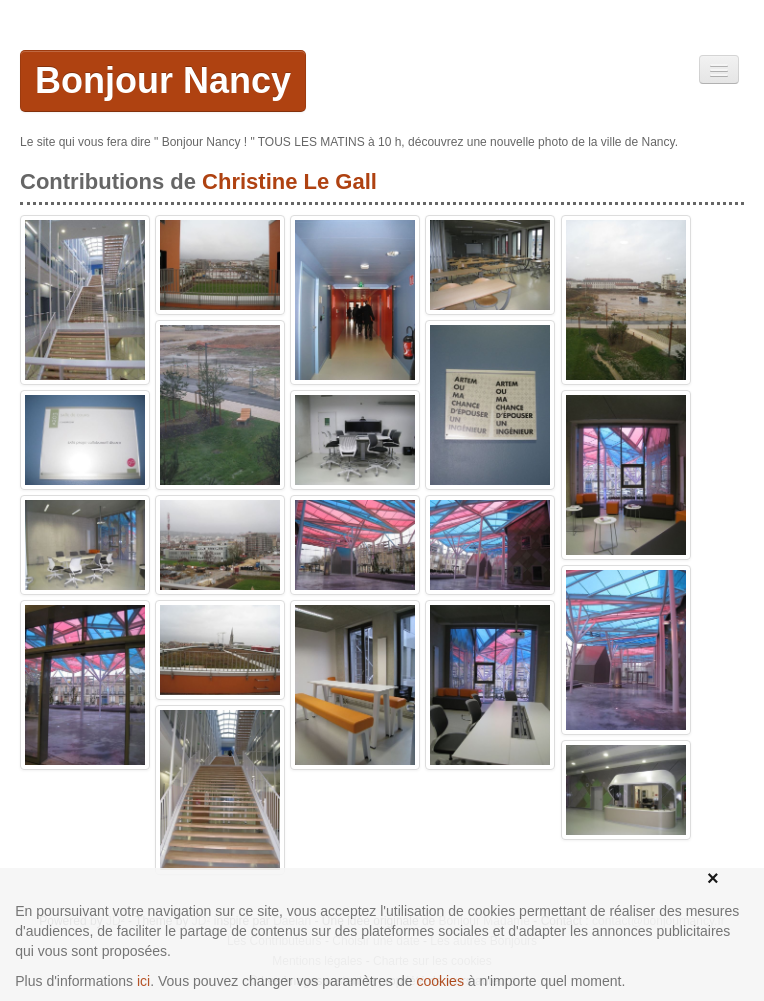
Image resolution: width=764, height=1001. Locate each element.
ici (143, 981)
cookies (439, 981)
